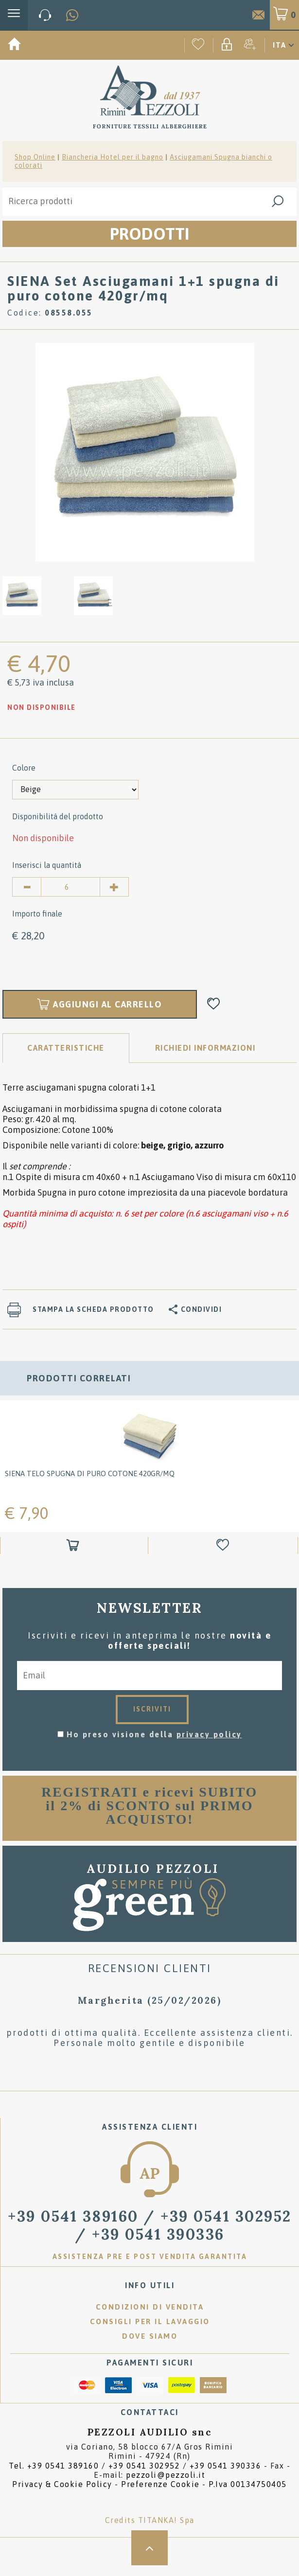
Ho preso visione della (154, 1734)
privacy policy (209, 1734)
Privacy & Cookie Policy (62, 2484)
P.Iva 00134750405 (248, 2484)
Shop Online (35, 157)
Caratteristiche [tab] (66, 1047)
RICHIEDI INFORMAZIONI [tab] (205, 1047)
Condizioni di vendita (150, 2307)
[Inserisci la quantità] (70, 887)
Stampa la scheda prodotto (93, 1309)
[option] (144, 451)
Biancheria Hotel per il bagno (112, 157)
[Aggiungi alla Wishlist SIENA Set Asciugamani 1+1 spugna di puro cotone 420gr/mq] (214, 1004)
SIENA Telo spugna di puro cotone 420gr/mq (90, 1473)
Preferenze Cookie (160, 2484)
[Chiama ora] (45, 15)
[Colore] (75, 789)
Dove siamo (149, 2336)
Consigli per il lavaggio (150, 2321)
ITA (279, 45)
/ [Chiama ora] (150, 2225)
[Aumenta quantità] (114, 887)
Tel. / (135, 2465)
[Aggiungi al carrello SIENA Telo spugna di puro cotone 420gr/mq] (74, 1545)
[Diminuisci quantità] (26, 887)
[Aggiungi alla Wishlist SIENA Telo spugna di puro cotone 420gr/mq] (224, 1545)
